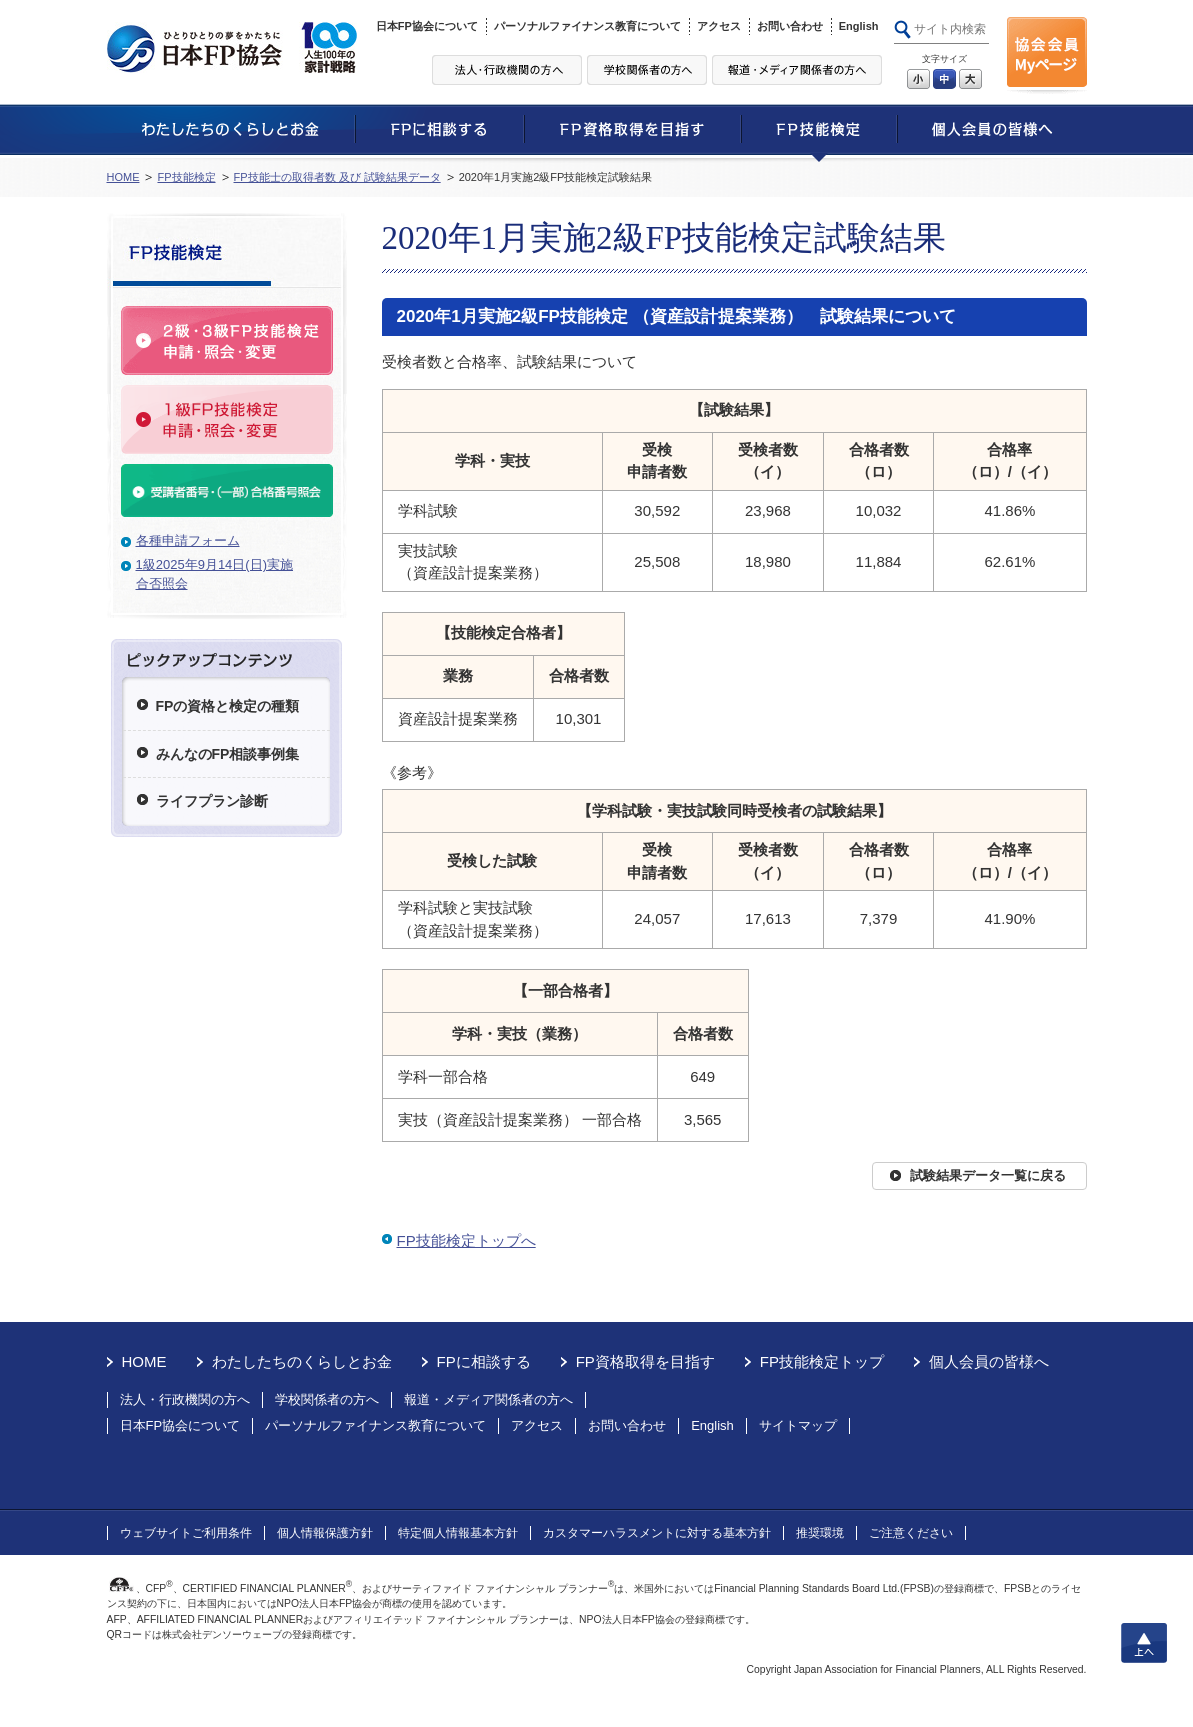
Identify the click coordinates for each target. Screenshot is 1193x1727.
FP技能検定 (186, 177)
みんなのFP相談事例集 (228, 754)
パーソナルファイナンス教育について (587, 26)
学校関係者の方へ (327, 1399)
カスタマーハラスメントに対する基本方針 (657, 1533)
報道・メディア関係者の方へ (488, 1399)
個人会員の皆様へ (989, 1361)
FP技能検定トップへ (466, 1240)
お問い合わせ (790, 26)
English (859, 26)
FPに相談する (484, 1361)
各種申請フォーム (188, 540)
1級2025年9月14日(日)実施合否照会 (215, 574)
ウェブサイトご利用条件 (186, 1533)
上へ (1144, 1643)
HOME (123, 177)
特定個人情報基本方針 (458, 1533)
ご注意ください (911, 1533)
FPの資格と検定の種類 (228, 706)
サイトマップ (798, 1425)
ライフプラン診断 (212, 801)
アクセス (719, 26)
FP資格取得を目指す (645, 1361)
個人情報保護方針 (325, 1533)
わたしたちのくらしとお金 (302, 1361)
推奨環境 (820, 1533)
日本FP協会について (427, 26)
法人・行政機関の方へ (185, 1399)
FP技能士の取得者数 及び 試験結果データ (337, 177)
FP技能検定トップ (822, 1361)
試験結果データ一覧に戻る (988, 1175)
